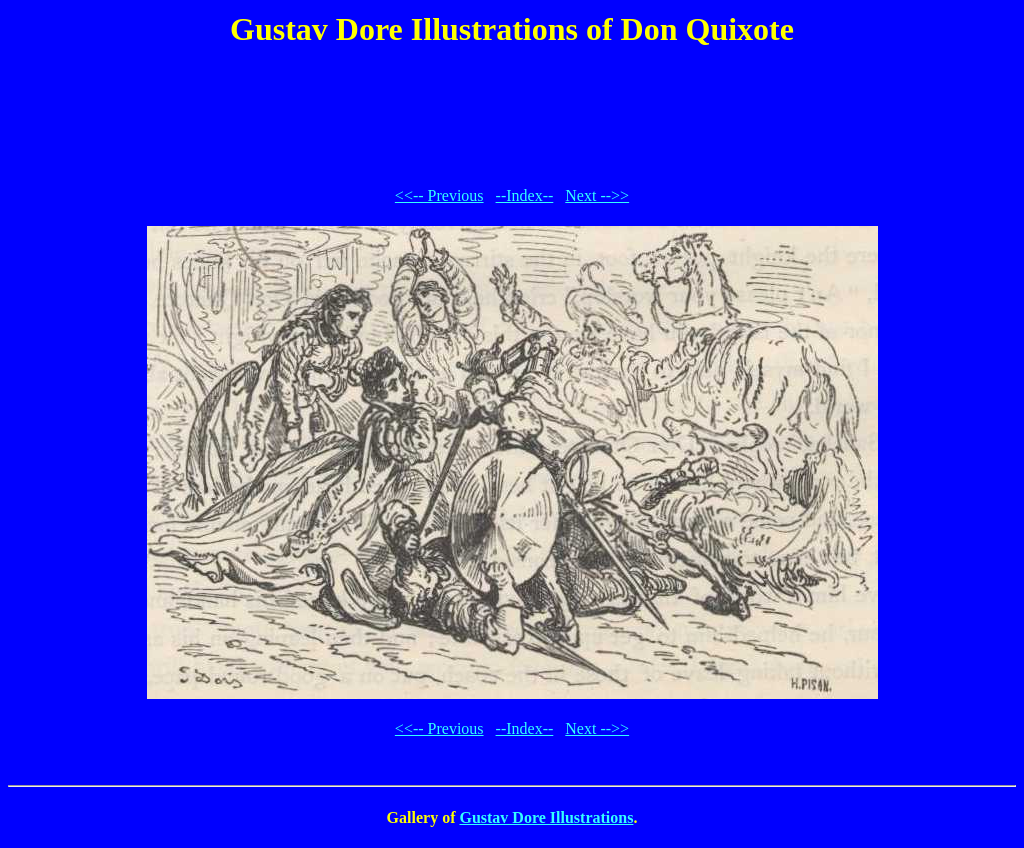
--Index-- (525, 195)
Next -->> (597, 195)
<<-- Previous (439, 195)
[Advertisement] (512, 114)
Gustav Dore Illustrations (546, 817)
